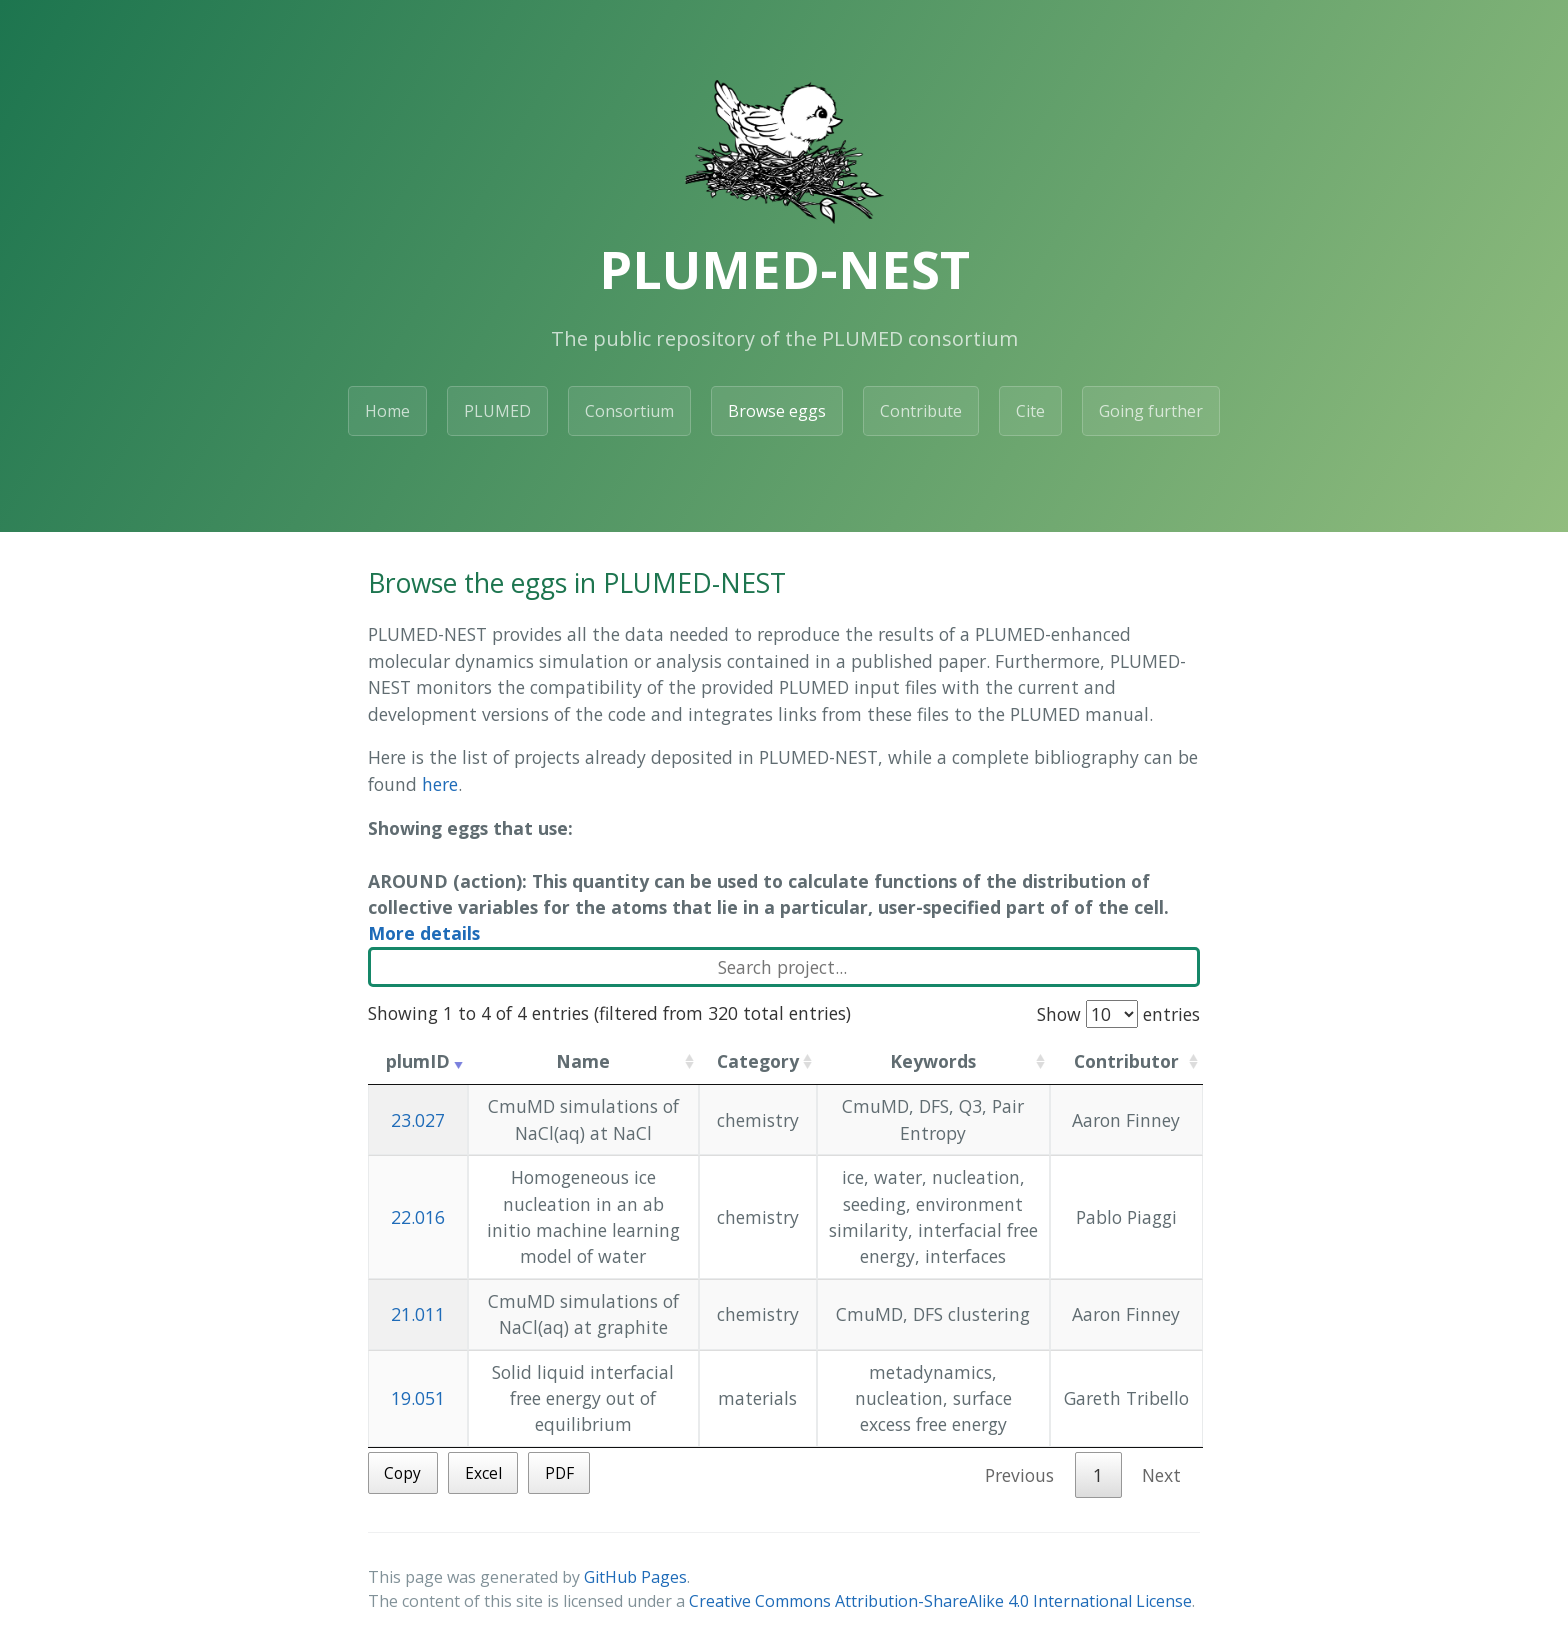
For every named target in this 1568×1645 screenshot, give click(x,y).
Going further (1151, 411)
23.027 (418, 1120)
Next (1161, 1475)
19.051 (418, 1398)
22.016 (418, 1217)
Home (387, 411)
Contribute (921, 411)
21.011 (418, 1314)
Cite (1030, 411)
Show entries (1118, 1014)
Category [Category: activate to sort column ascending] (758, 1061)
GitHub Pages (635, 1577)
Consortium (629, 411)
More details (424, 933)
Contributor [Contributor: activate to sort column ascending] (1126, 1061)
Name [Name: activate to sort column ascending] (583, 1061)
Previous (1019, 1475)
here (440, 784)
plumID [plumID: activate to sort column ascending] (418, 1061)
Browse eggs (777, 411)
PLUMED (497, 411)
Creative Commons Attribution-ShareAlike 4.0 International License (940, 1601)
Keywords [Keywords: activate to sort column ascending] (933, 1061)
